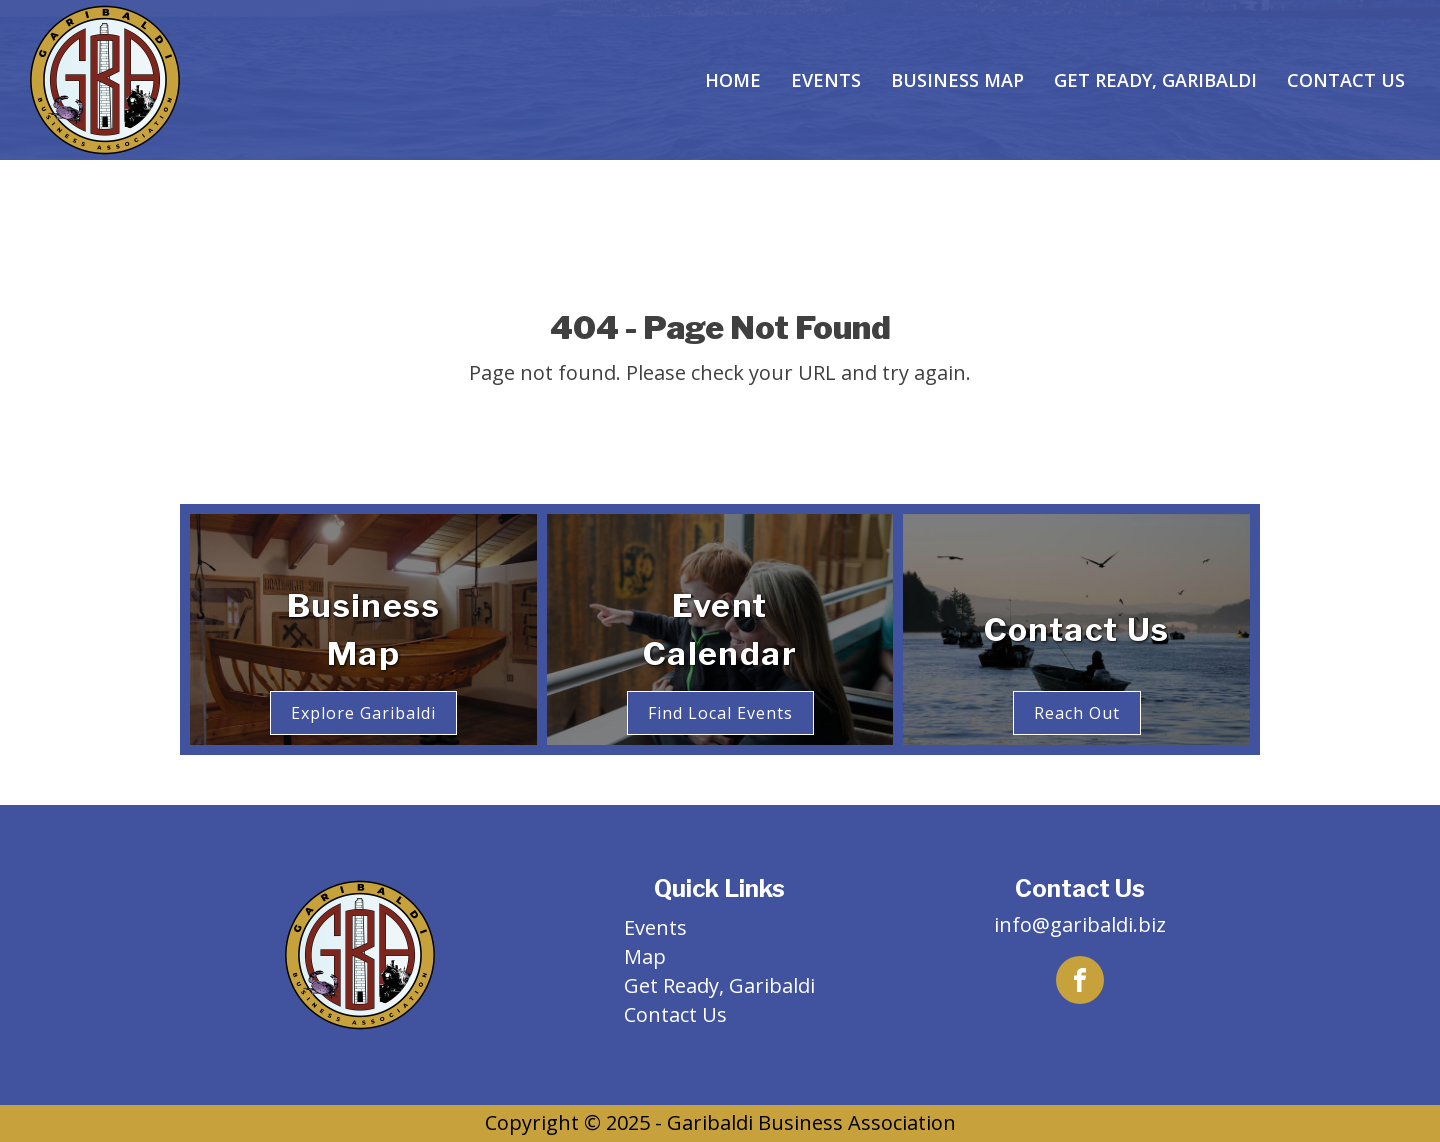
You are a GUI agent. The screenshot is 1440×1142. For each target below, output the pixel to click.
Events (826, 80)
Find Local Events (720, 713)
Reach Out (1077, 713)
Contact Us (1346, 80)
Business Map (957, 80)
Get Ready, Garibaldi (1155, 80)
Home (733, 80)
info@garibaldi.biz (1080, 924)
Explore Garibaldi (363, 713)
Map (645, 956)
